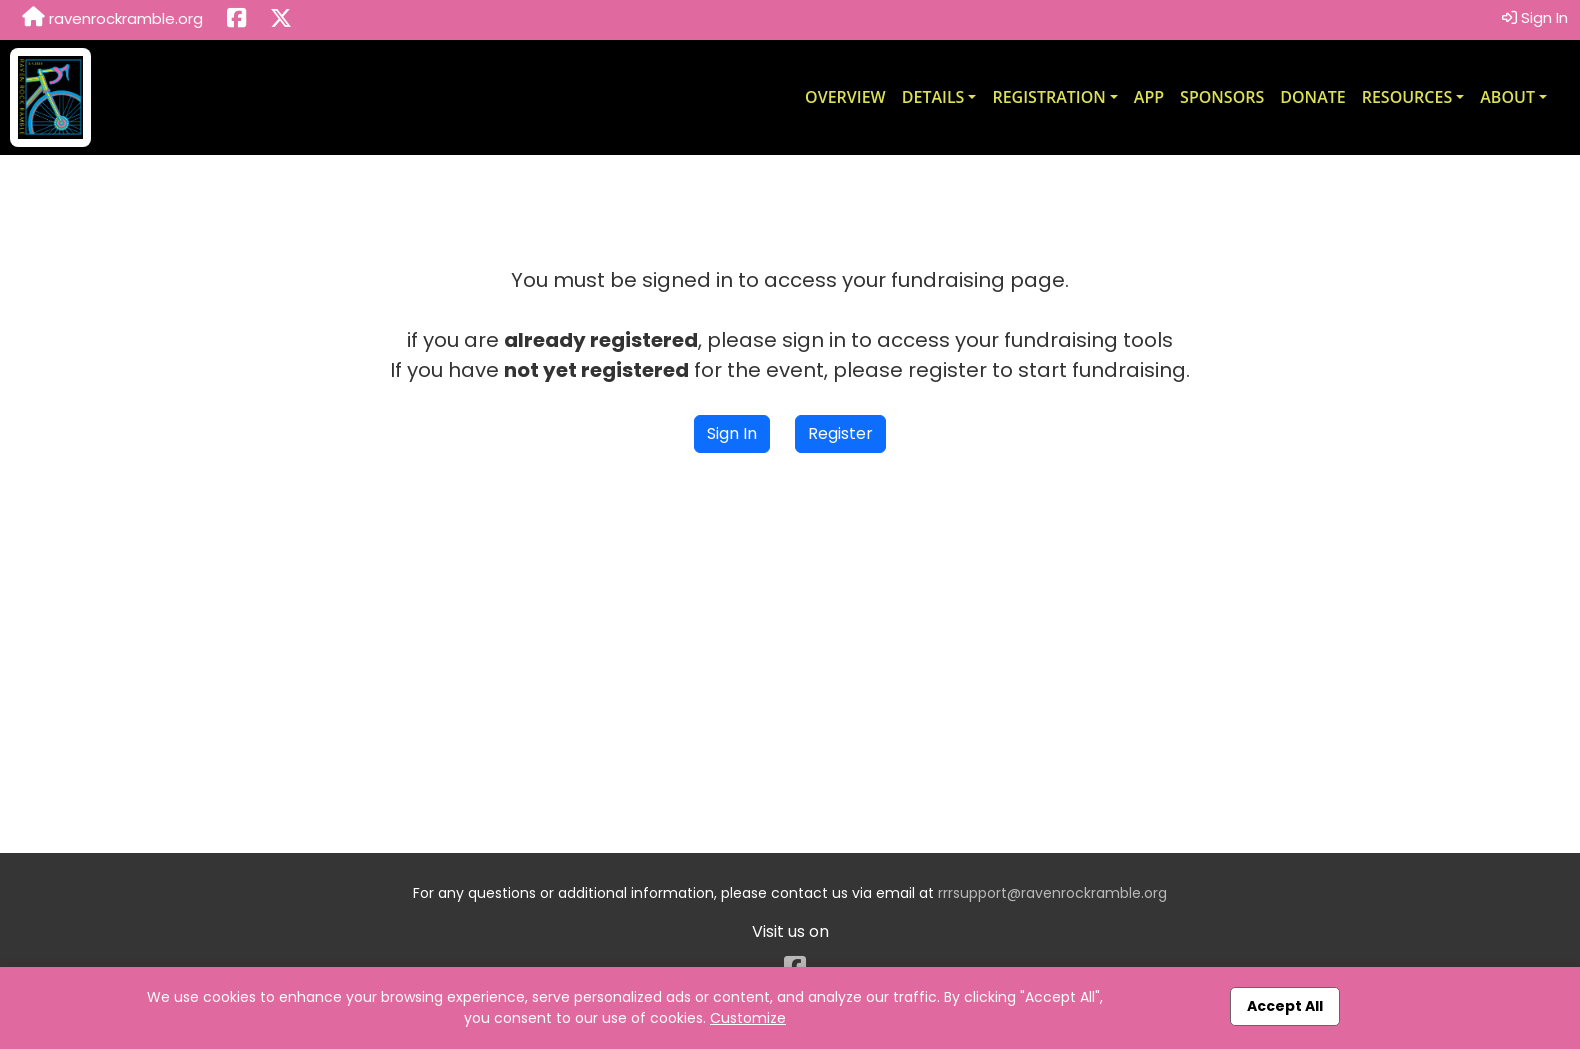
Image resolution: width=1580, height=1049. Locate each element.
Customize (748, 1018)
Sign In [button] (1535, 17)
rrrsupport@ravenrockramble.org (1052, 893)
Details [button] (933, 97)
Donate (1312, 97)
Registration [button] (1048, 97)
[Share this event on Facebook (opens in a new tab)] (236, 20)
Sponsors (1222, 97)
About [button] (1507, 97)
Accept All (1285, 1006)
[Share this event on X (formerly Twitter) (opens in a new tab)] (281, 20)
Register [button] (840, 433)
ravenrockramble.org (112, 18)
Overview (845, 97)
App (1149, 97)
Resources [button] (1407, 97)
